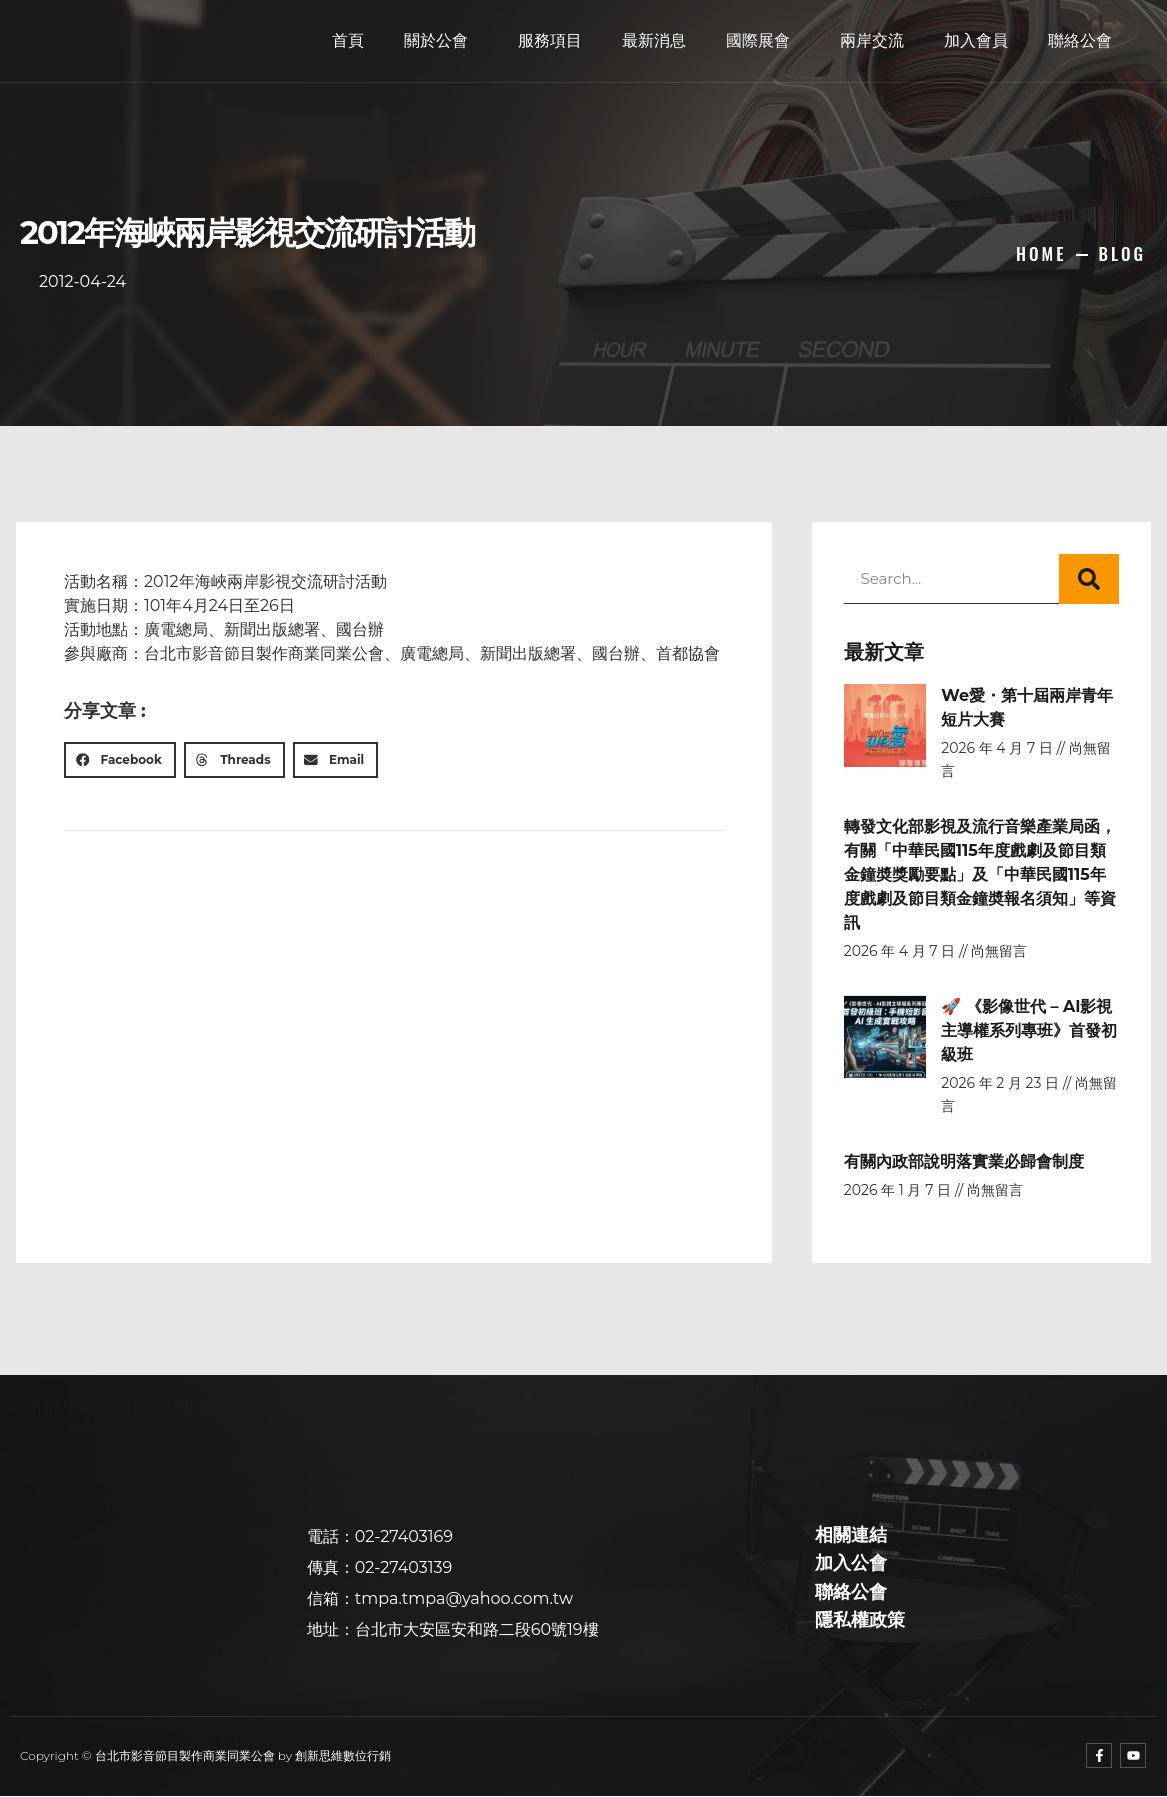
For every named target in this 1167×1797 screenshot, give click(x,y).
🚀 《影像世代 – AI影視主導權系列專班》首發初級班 (1029, 1030)
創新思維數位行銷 (343, 1755)
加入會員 (976, 40)
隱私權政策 (174, 1407)
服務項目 (550, 40)
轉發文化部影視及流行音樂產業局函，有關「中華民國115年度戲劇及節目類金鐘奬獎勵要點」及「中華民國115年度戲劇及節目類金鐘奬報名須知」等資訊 (980, 874)
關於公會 (441, 41)
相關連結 (62, 1407)
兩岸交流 (872, 40)
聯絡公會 (1080, 40)
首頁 (348, 40)
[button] (120, 760)
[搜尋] (1089, 579)
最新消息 (654, 40)
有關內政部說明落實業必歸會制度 (964, 1161)
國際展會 (763, 41)
